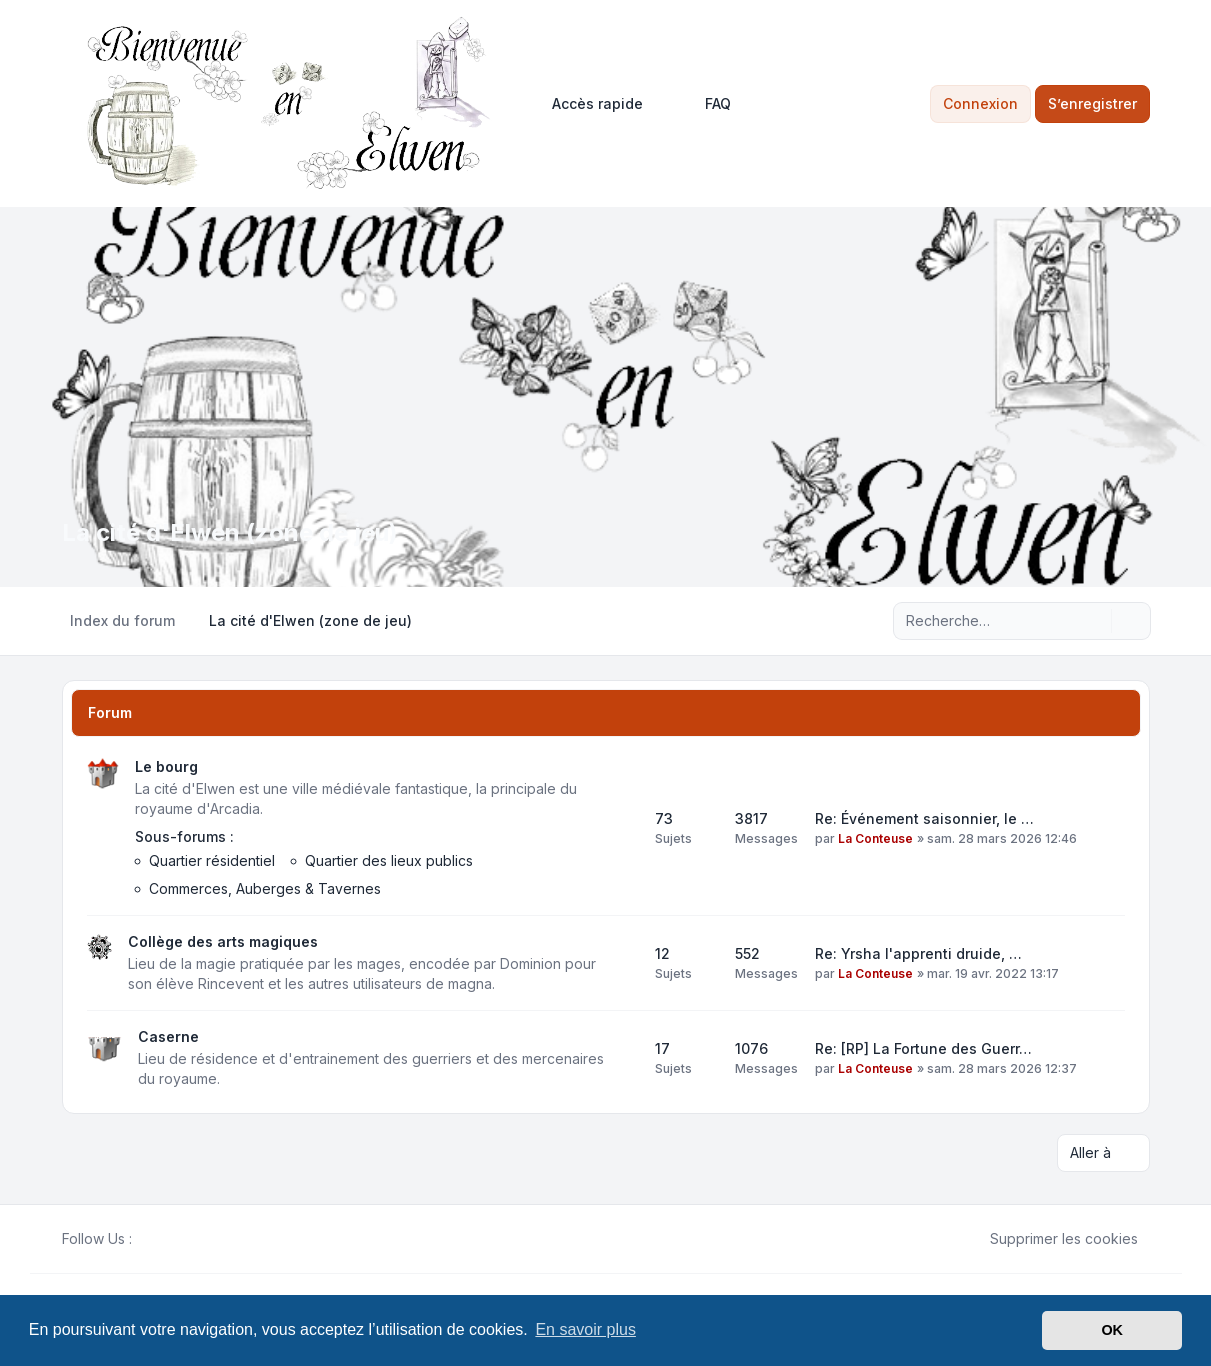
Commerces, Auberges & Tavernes (265, 888)
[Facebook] (144, 1239)
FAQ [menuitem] (705, 104)
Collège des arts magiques (223, 941)
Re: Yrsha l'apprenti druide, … (918, 953)
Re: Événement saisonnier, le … (924, 818)
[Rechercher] (1094, 621)
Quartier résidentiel (212, 860)
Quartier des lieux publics (389, 860)
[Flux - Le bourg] (622, 828)
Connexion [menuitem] (980, 103)
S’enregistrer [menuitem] (1092, 103)
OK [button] (1112, 1330)
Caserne (168, 1036)
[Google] (192, 1239)
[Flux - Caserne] (622, 1058)
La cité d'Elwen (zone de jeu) (230, 532)
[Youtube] (176, 1239)
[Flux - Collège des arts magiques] (622, 963)
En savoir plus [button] (585, 1329)
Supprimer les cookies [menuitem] (1051, 1239)
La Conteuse (875, 838)
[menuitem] (588, 104)
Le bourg (166, 766)
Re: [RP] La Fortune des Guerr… (923, 1048)
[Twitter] (160, 1239)
